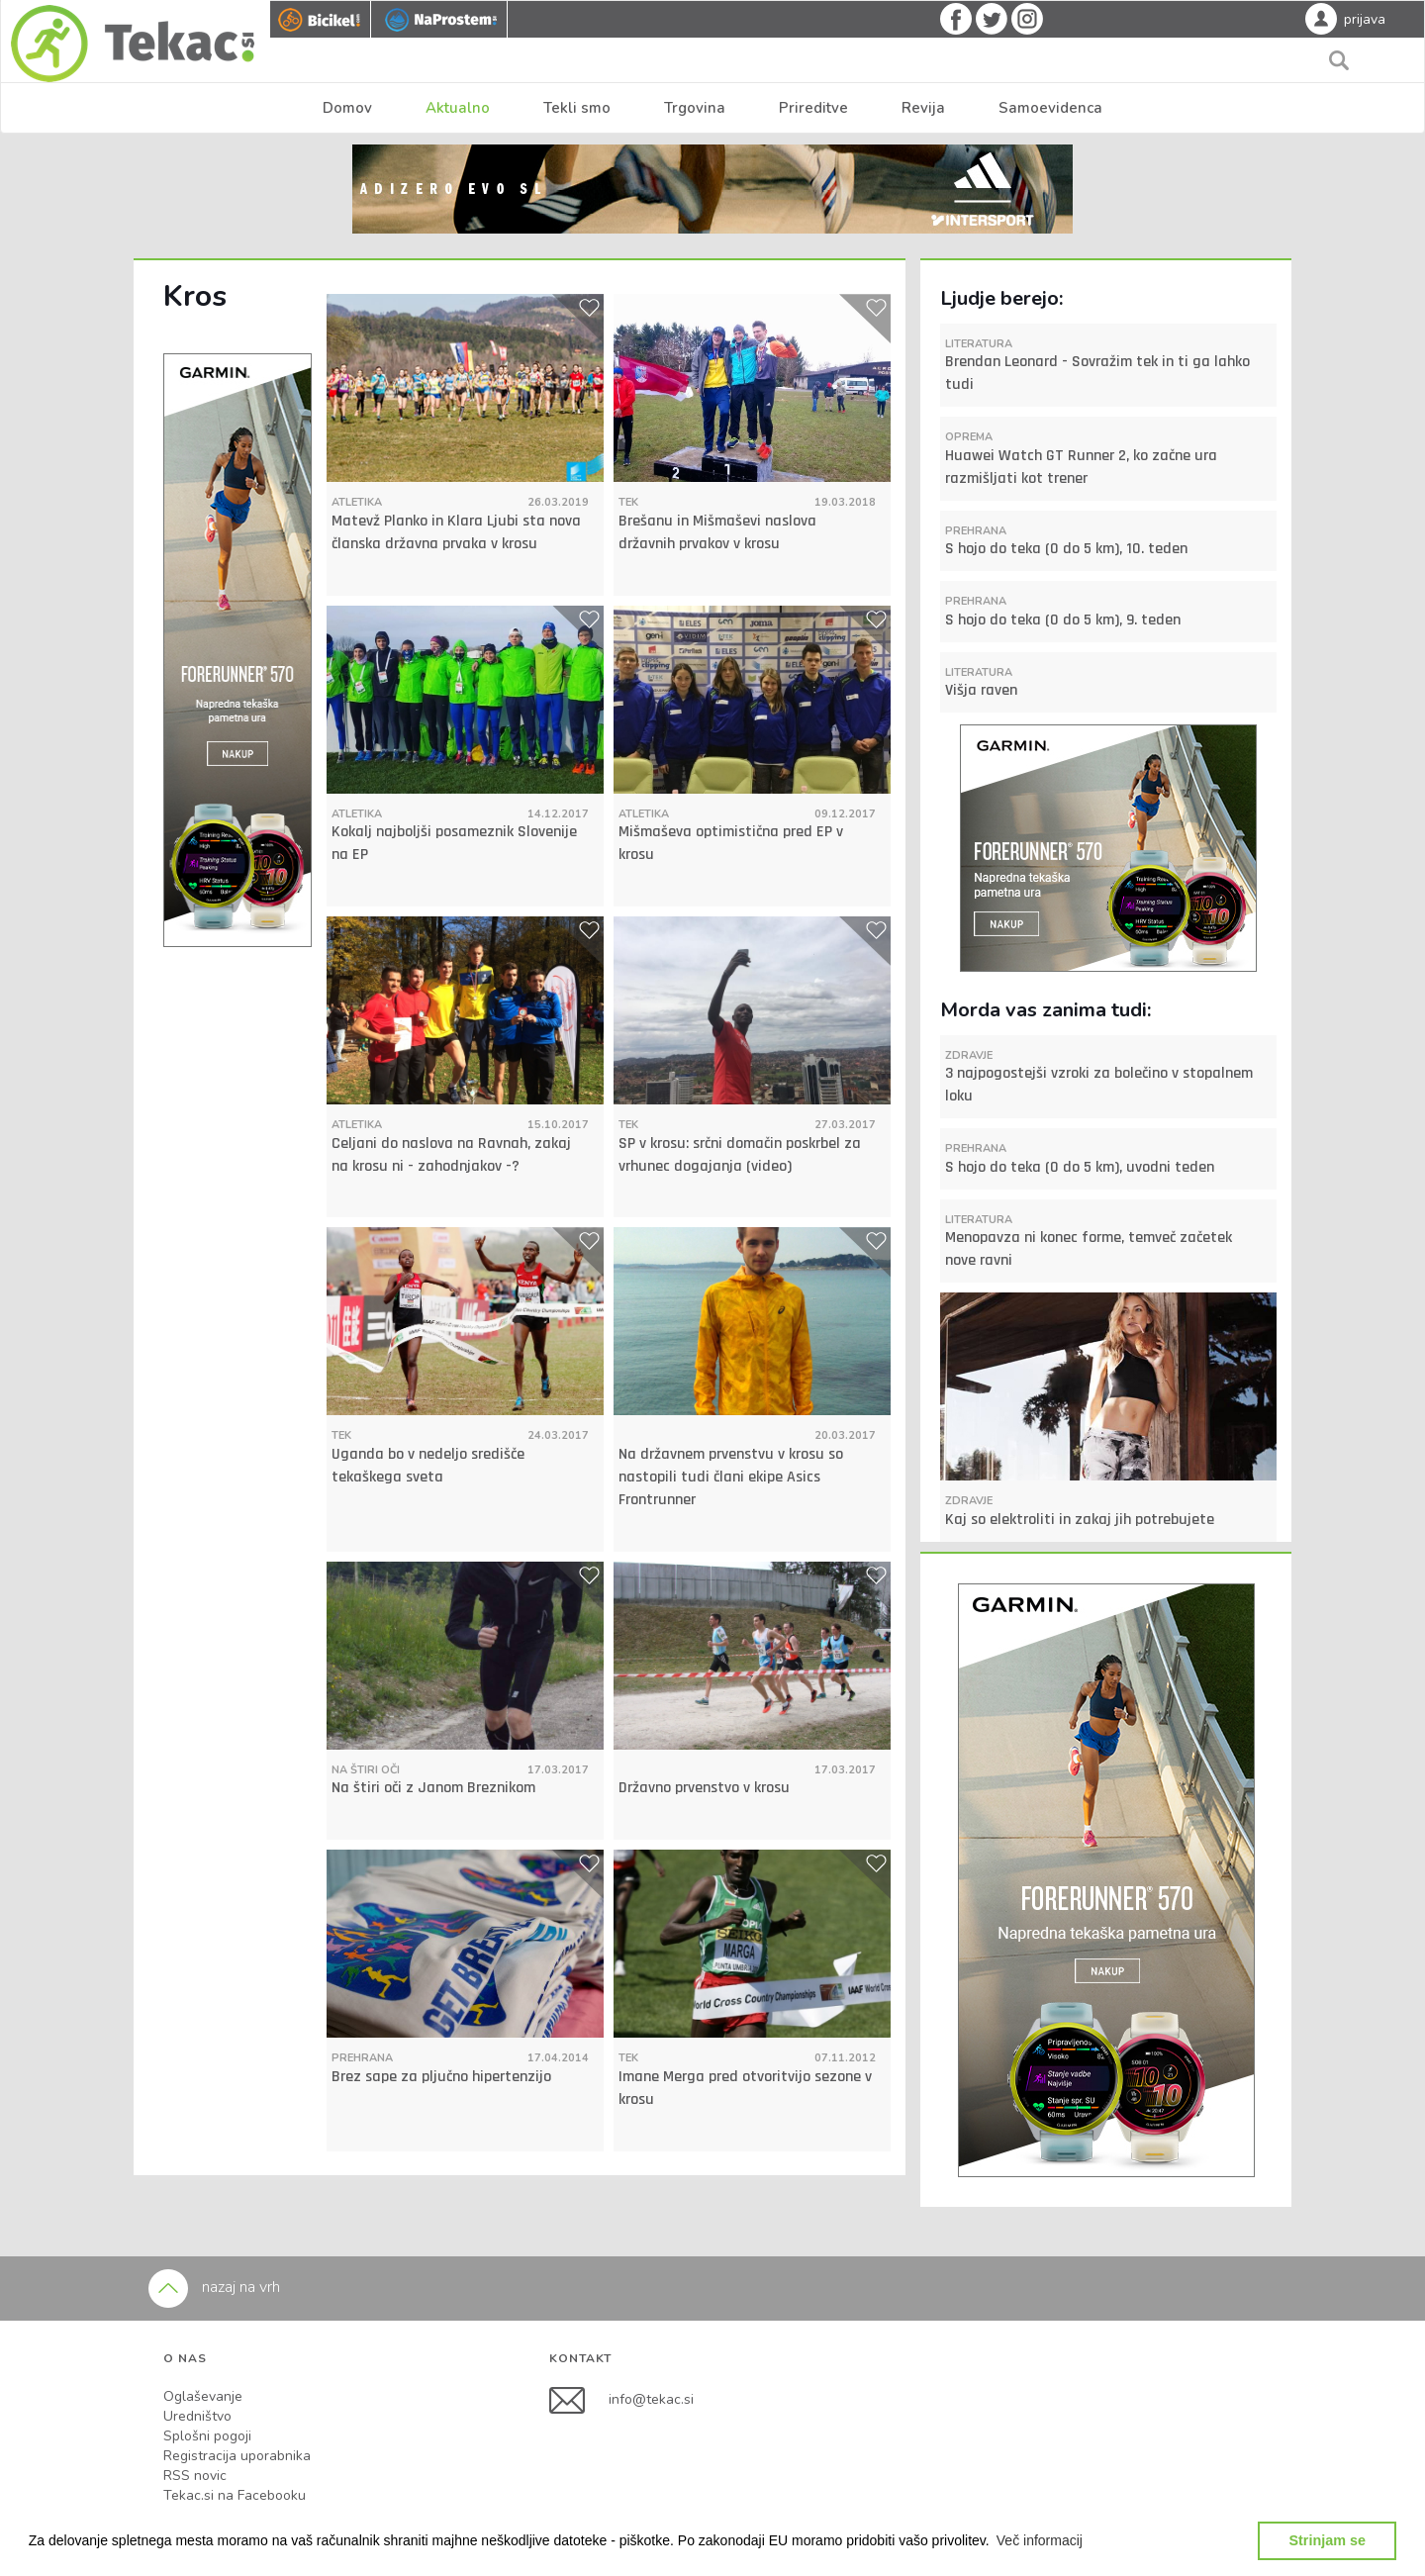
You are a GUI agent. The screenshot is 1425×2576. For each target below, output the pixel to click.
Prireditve (813, 108)
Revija (923, 108)
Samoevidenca (1050, 108)
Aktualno (458, 108)
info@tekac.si (651, 2399)
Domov (347, 108)
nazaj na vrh (214, 2287)
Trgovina (694, 108)
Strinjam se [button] (1327, 2540)
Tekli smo (577, 108)
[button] (1040, 2540)
